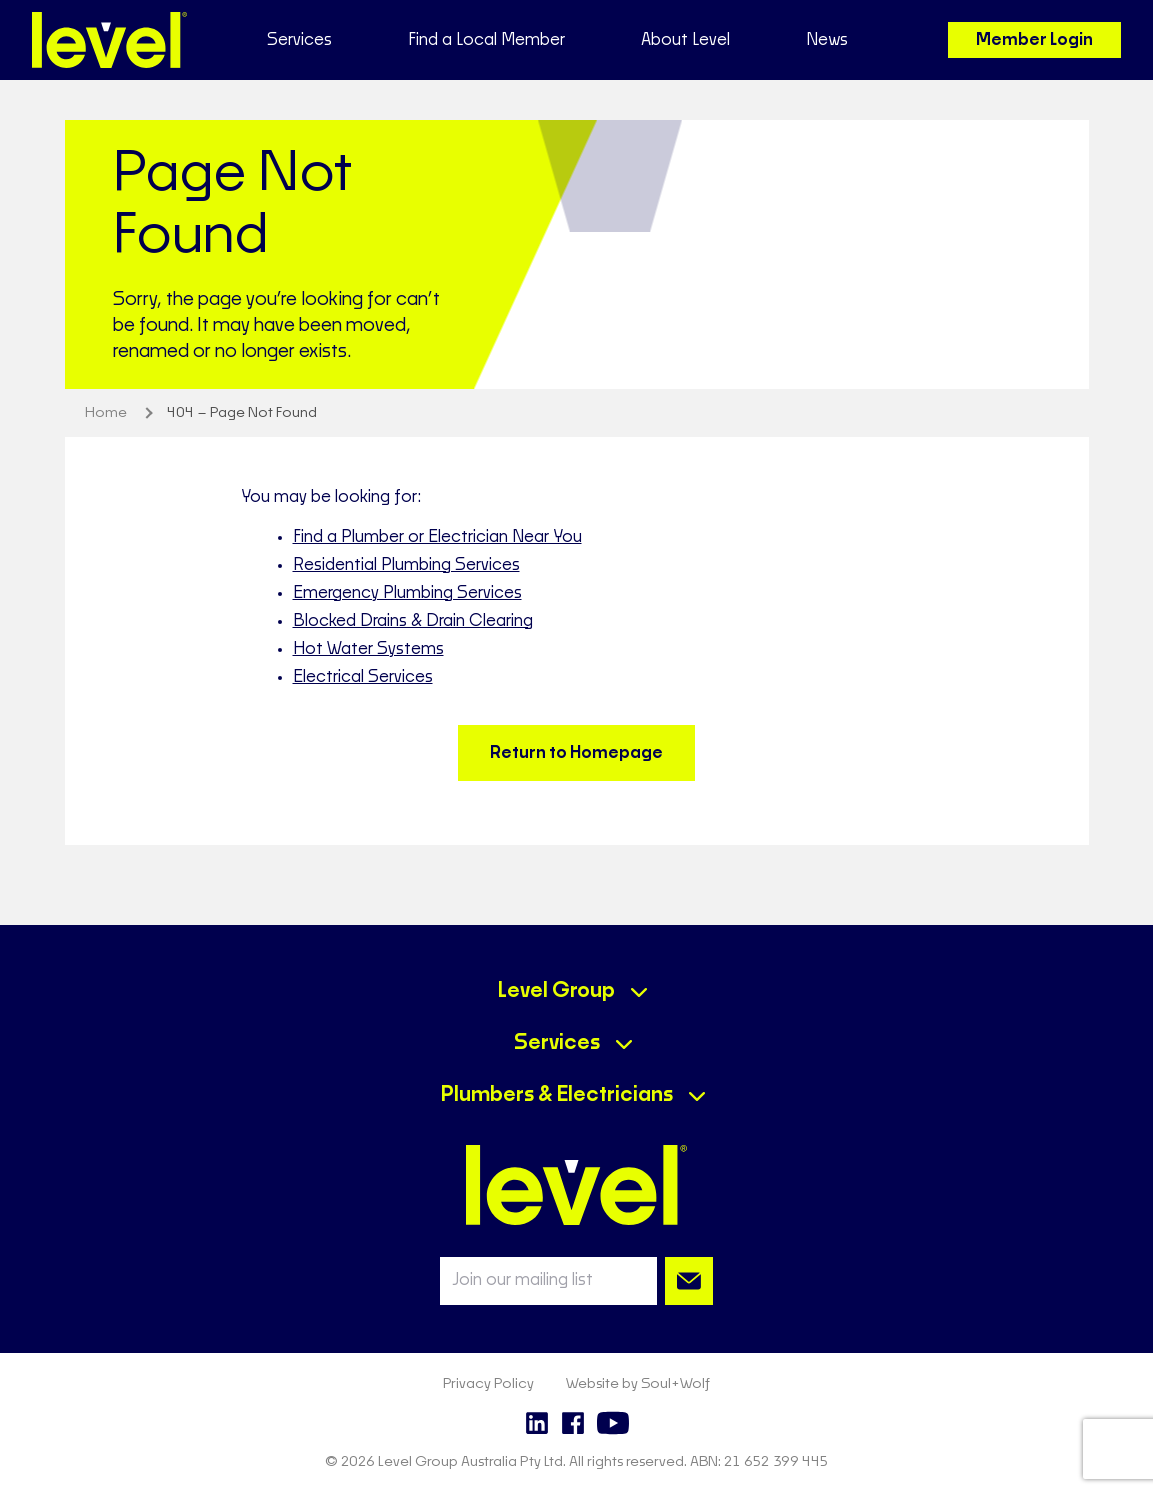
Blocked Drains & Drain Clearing (413, 621)
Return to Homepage (576, 753)
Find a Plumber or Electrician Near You (437, 537)
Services (557, 1043)
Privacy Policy (488, 1384)
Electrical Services (363, 677)
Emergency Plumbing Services (407, 593)
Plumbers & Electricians (557, 1095)
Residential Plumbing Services (406, 565)
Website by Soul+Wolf (638, 1384)
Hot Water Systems (368, 649)
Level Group (556, 991)
